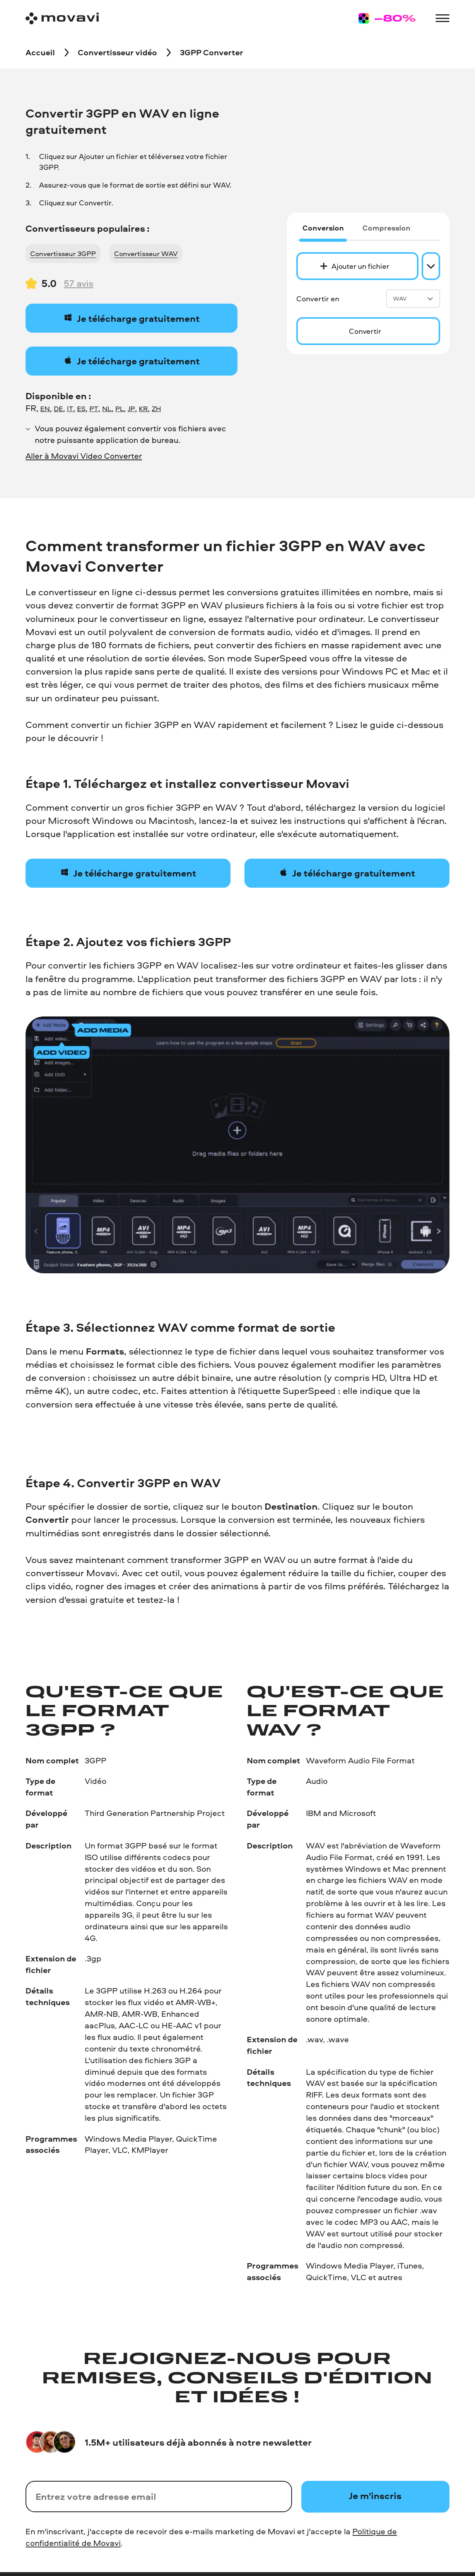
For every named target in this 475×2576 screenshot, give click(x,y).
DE (58, 408)
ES (81, 408)
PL (119, 408)
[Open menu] (442, 18)
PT (93, 408)
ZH (156, 408)
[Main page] (62, 18)
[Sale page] (387, 18)
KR (143, 408)
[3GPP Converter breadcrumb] (211, 53)
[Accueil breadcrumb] (40, 53)
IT (70, 408)
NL (106, 408)
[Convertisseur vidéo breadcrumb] (117, 53)
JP (131, 408)
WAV (413, 298)
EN (45, 408)
